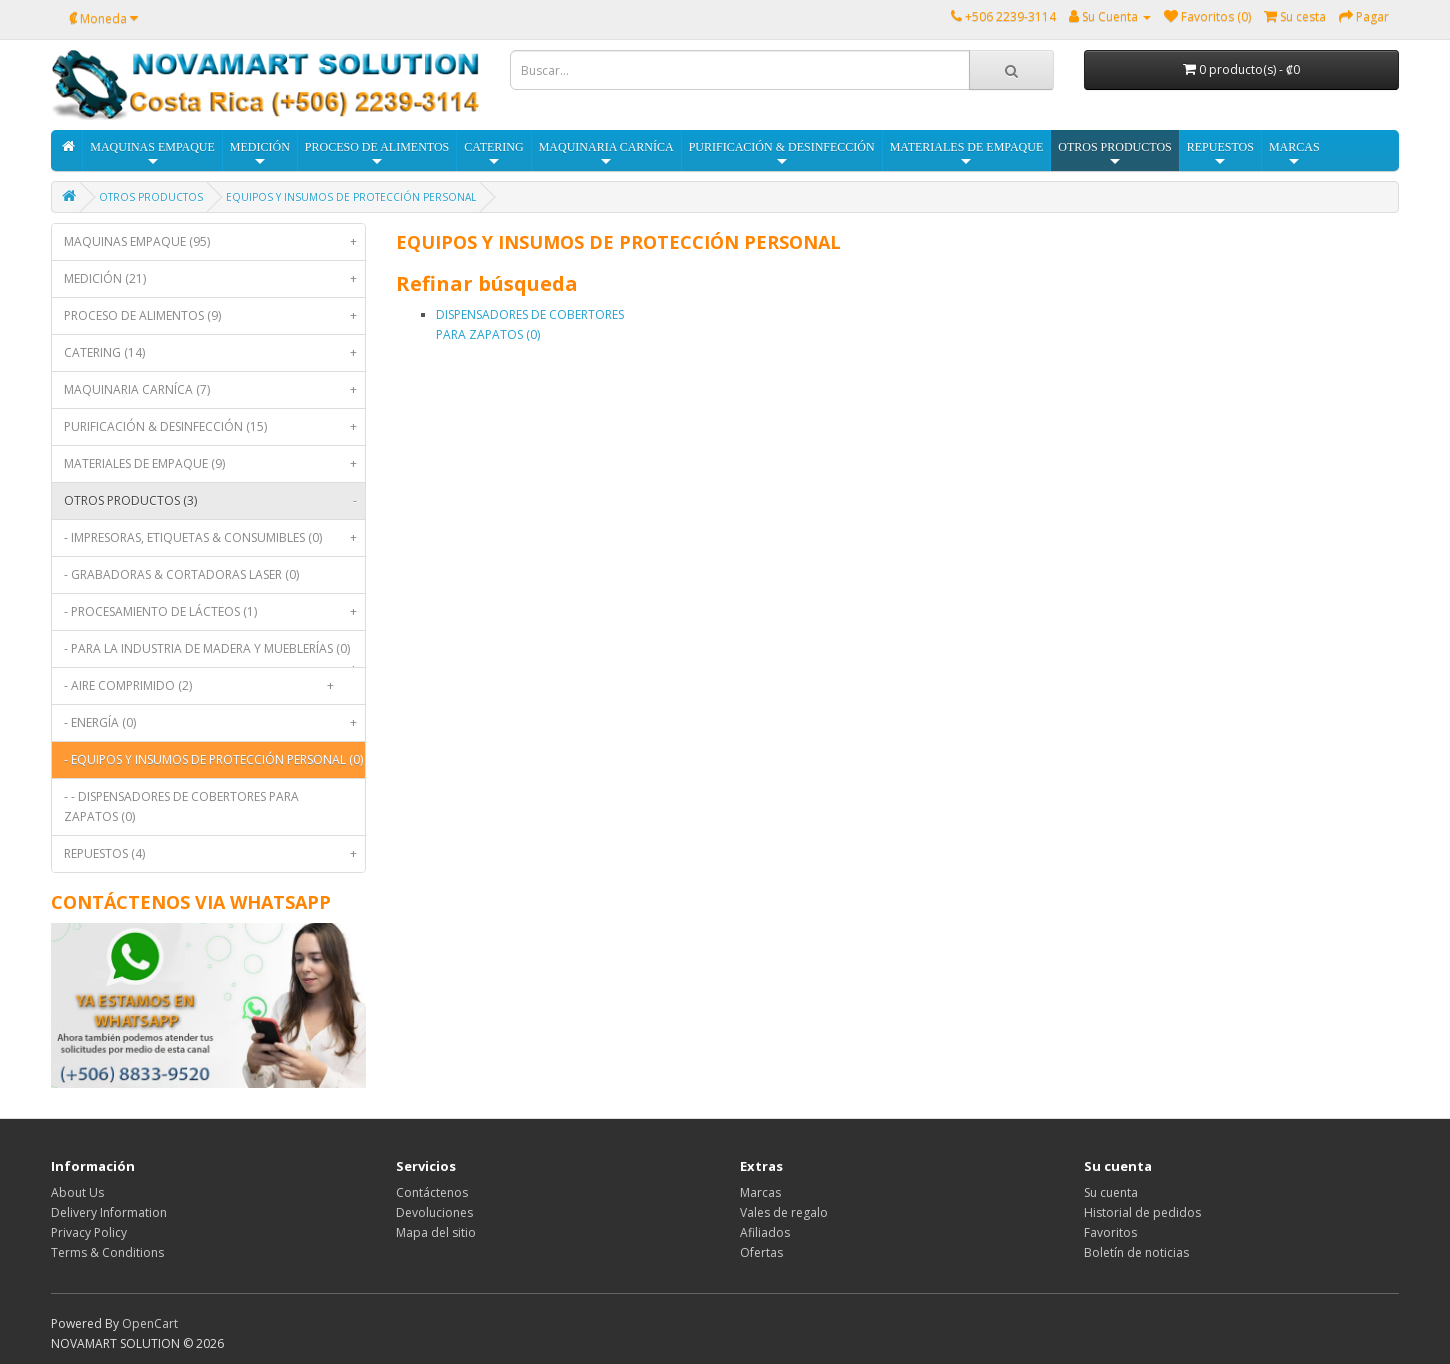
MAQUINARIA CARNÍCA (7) (214, 390)
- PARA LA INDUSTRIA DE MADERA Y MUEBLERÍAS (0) (214, 653)
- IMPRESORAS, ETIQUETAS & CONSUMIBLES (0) (214, 538)
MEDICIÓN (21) (214, 279)
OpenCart (150, 1323)
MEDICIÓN (260, 154)
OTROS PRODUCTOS (1114, 154)
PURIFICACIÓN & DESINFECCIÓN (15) (214, 427)
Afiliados (765, 1232)
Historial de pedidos (1142, 1212)
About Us (77, 1192)
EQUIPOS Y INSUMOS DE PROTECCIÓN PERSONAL (351, 197)
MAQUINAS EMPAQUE (152, 154)
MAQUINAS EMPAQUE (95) (214, 242)
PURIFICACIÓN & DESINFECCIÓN (782, 154)
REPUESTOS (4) (214, 854)
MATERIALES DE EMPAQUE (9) (214, 464)
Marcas (760, 1192)
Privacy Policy (89, 1232)
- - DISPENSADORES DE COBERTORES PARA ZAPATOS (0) (181, 806)
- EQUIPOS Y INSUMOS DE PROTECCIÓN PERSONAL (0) (214, 764)
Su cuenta (1111, 1192)
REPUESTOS (1220, 154)
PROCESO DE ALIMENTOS (377, 154)
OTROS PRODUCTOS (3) (214, 501)
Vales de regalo (784, 1212)
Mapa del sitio (436, 1232)
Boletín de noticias (1136, 1252)
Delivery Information (109, 1212)
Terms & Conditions (107, 1252)
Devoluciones (434, 1212)
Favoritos (1110, 1232)
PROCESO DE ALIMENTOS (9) (214, 316)
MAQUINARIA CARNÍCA (606, 154)
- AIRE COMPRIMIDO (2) (202, 686)
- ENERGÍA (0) (214, 723)
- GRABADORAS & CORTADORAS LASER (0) (181, 574)
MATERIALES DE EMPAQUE (967, 154)
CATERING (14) (214, 353)
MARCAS (1294, 154)
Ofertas (761, 1252)
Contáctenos (432, 1192)
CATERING (493, 154)
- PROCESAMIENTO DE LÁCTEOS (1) (214, 612)
